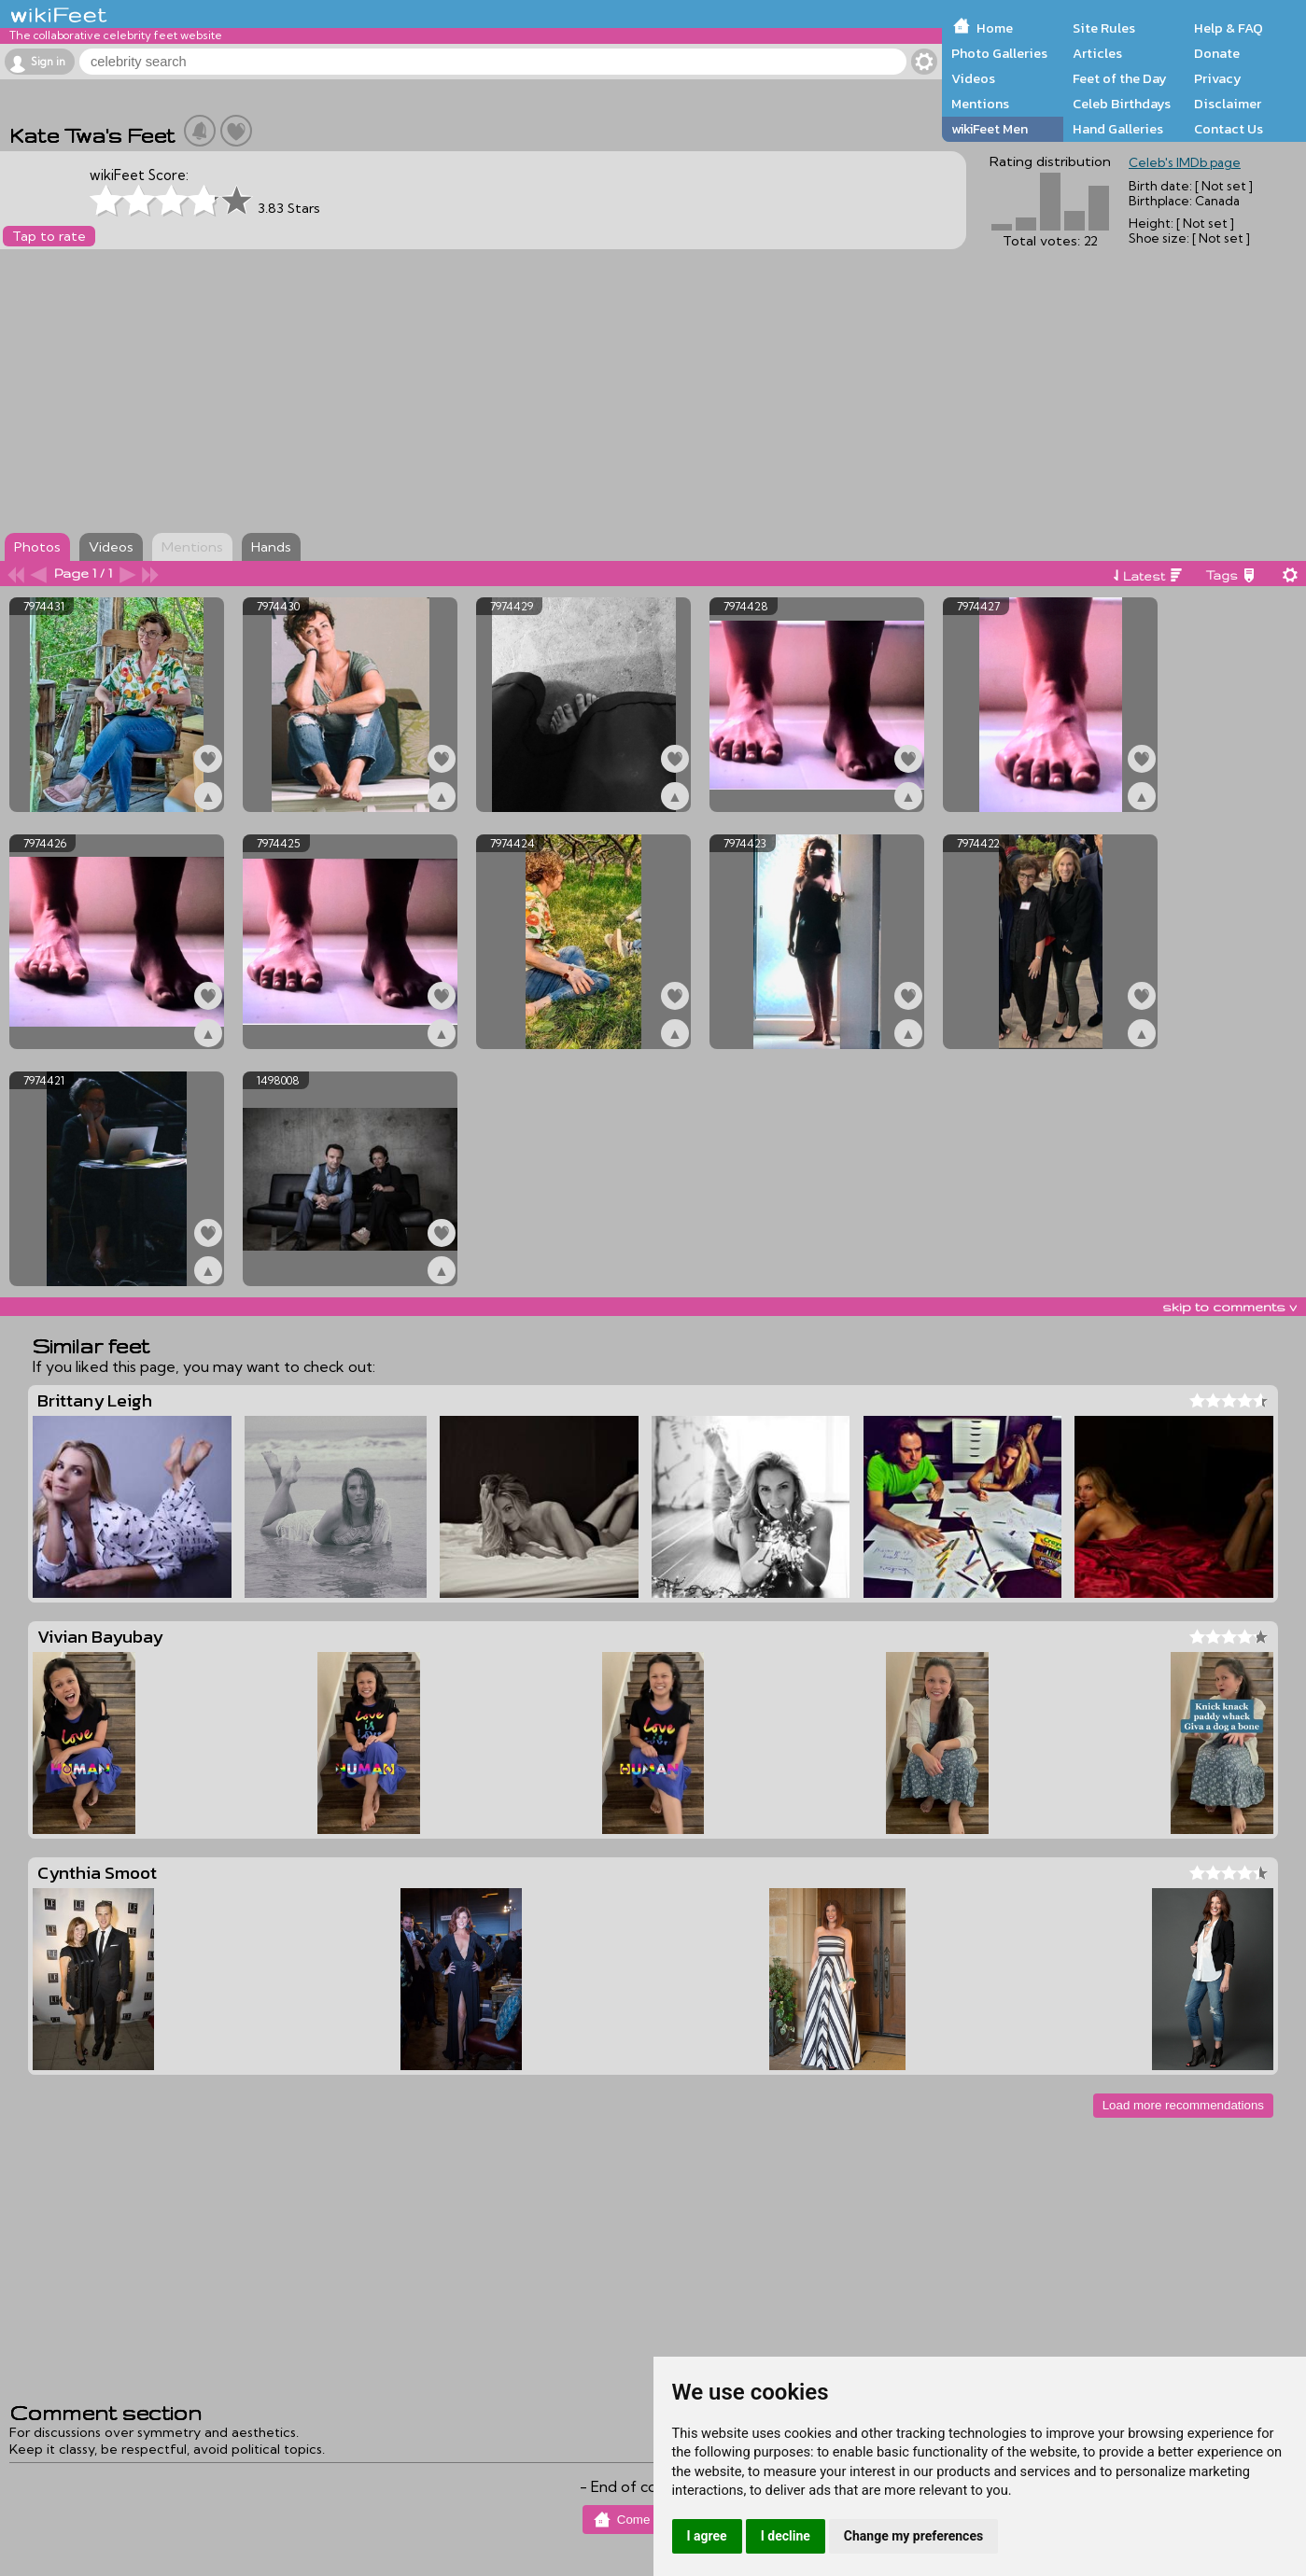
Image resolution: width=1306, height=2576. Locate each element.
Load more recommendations (1183, 2105)
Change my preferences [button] (913, 2535)
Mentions (980, 103)
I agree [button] (707, 2535)
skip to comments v (1229, 1306)
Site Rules (1104, 28)
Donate (1217, 53)
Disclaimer (1227, 103)
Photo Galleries (999, 53)
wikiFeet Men (989, 129)
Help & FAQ (1228, 28)
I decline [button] (785, 2535)
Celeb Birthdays (1122, 103)
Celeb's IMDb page (1185, 162)
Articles (1097, 53)
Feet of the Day (1120, 78)
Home (994, 28)
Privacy (1218, 78)
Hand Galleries (1118, 129)
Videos (973, 78)
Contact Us (1228, 129)
